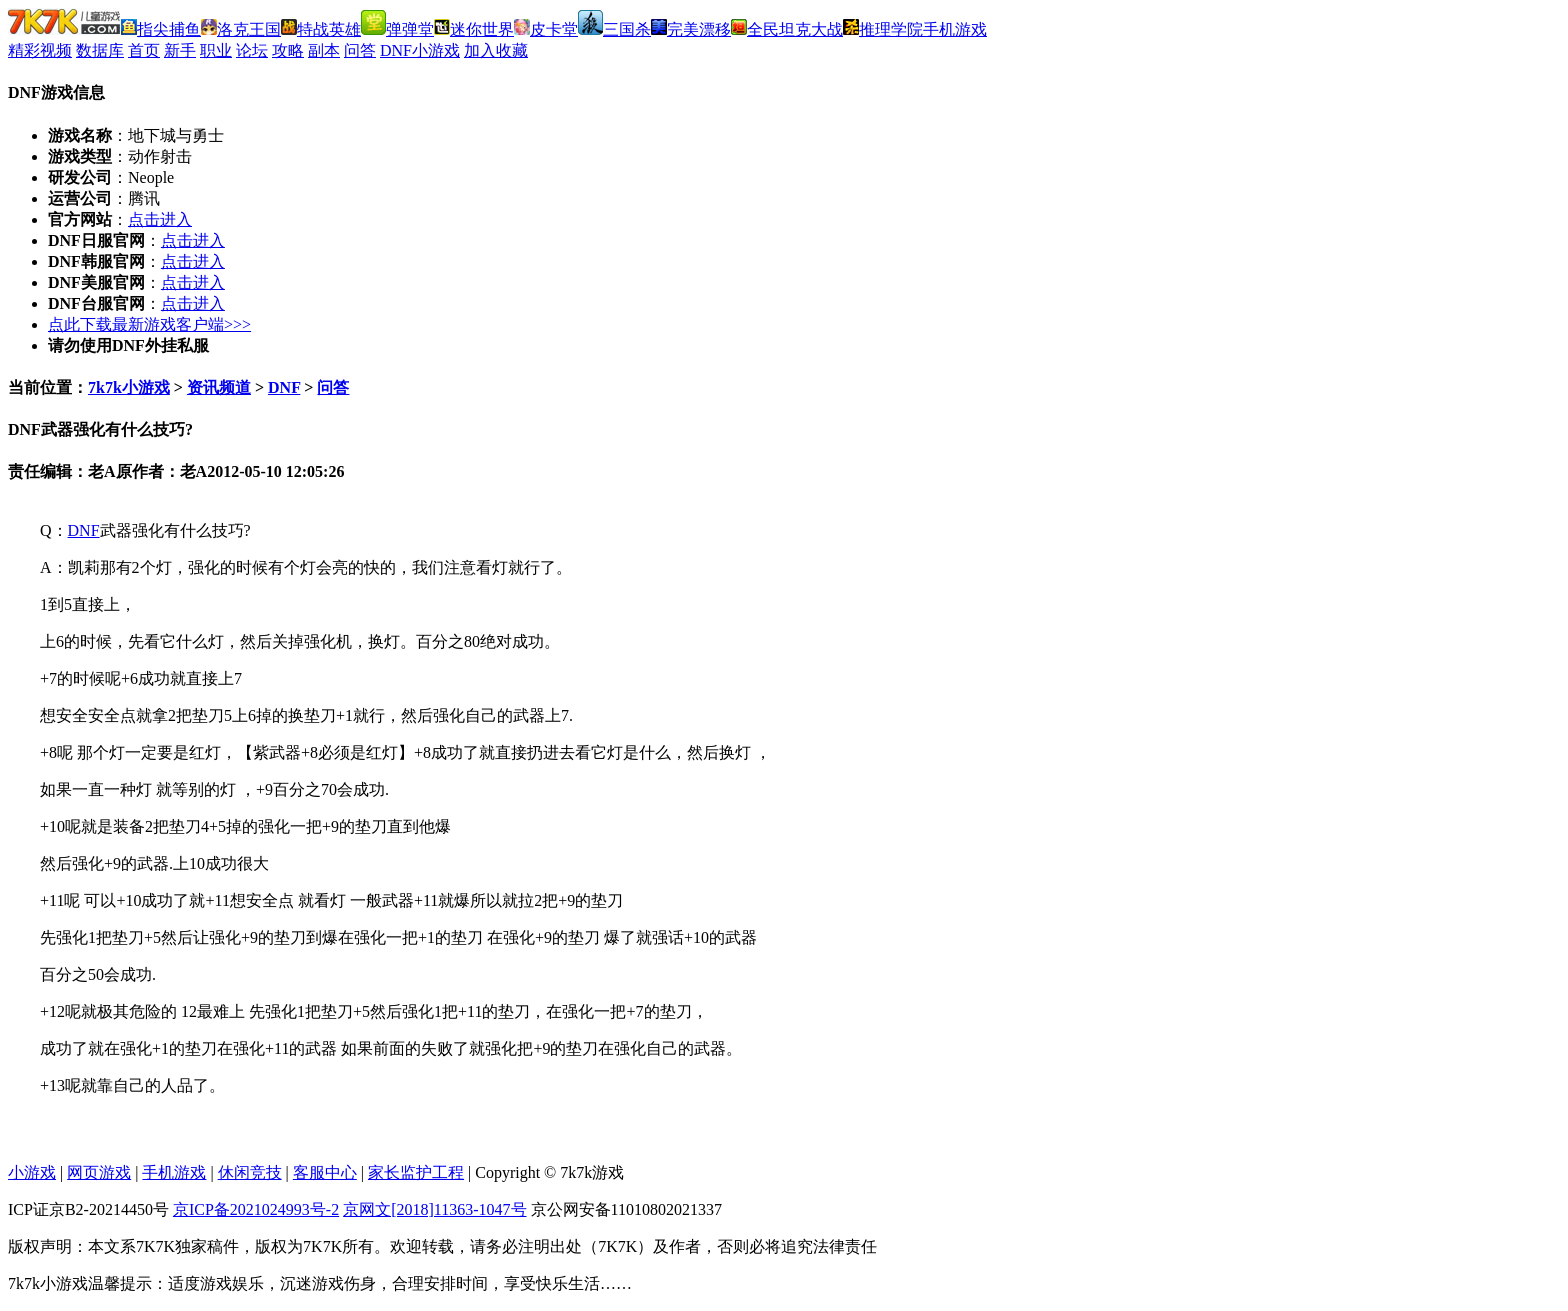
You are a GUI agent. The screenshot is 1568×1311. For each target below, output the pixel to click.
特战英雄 (321, 29)
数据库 (100, 50)
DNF (284, 387)
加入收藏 (496, 50)
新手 (180, 50)
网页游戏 (99, 1172)
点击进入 (160, 219)
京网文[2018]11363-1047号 (434, 1209)
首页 (144, 50)
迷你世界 (474, 29)
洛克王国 (241, 29)
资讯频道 (219, 387)
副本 (324, 50)
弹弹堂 (397, 29)
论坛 (252, 50)
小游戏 (32, 1172)
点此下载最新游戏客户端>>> (149, 324)
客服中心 (325, 1172)
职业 (216, 50)
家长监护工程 (416, 1172)
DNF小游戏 (420, 50)
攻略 (288, 50)
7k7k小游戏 (129, 387)
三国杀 (614, 29)
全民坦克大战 (787, 29)
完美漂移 (691, 29)
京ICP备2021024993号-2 (256, 1209)
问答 (360, 50)
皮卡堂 (546, 29)
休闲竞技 (250, 1172)
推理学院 (883, 29)
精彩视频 (40, 50)
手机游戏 (955, 29)
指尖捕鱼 (161, 29)
